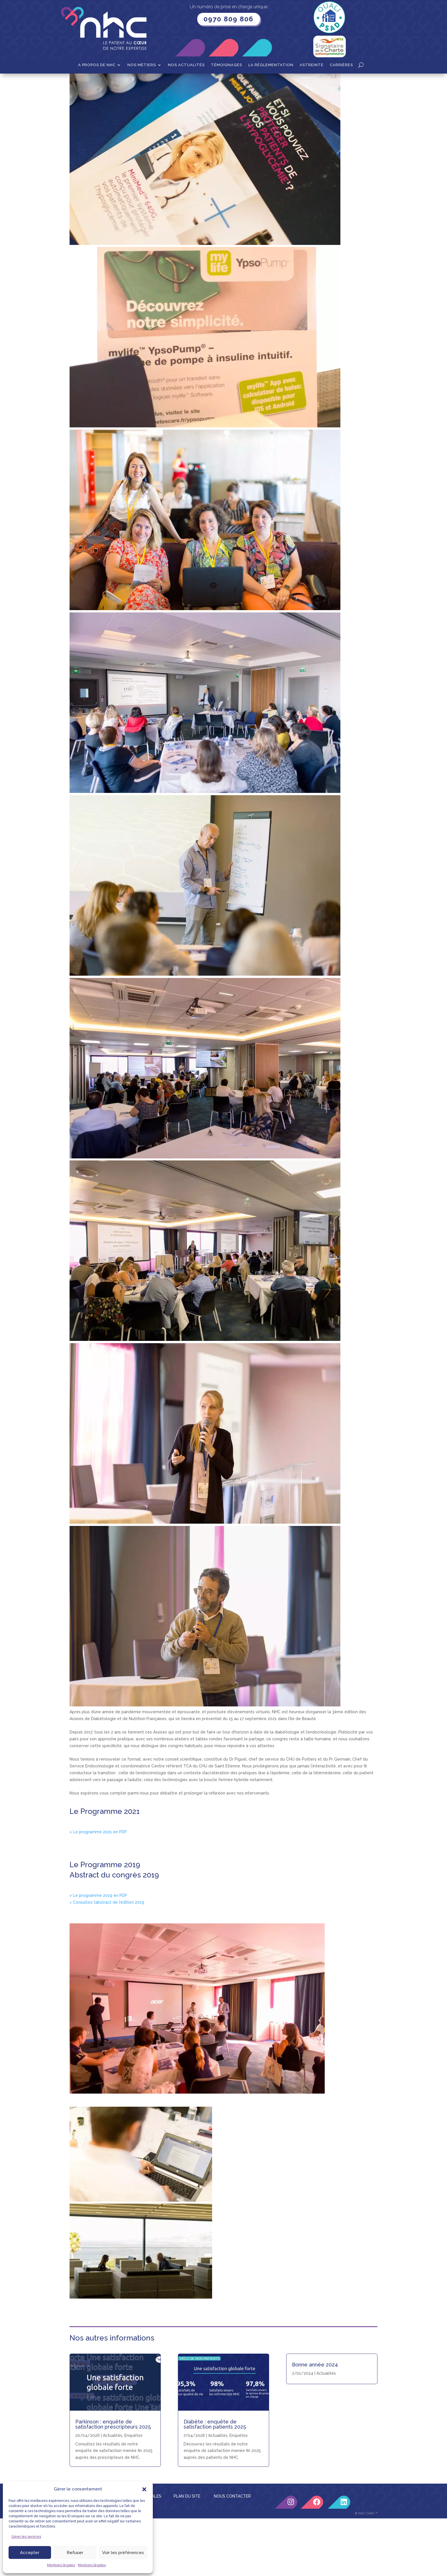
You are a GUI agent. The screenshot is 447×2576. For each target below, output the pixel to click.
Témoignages (226, 65)
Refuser (75, 2552)
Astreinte (312, 65)
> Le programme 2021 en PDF (98, 1889)
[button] (144, 2489)
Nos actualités (186, 65)
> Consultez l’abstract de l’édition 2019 (107, 1960)
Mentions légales (61, 2565)
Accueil (77, 82)
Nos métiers (141, 65)
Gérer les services (26, 2537)
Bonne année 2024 (315, 2422)
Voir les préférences (123, 2552)
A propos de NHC (96, 65)
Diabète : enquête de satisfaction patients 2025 (215, 2481)
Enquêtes (238, 2493)
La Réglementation (270, 65)
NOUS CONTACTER (232, 2553)
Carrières (341, 65)
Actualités (217, 2493)
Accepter (29, 2552)
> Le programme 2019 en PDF (98, 1953)
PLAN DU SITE (187, 2553)
